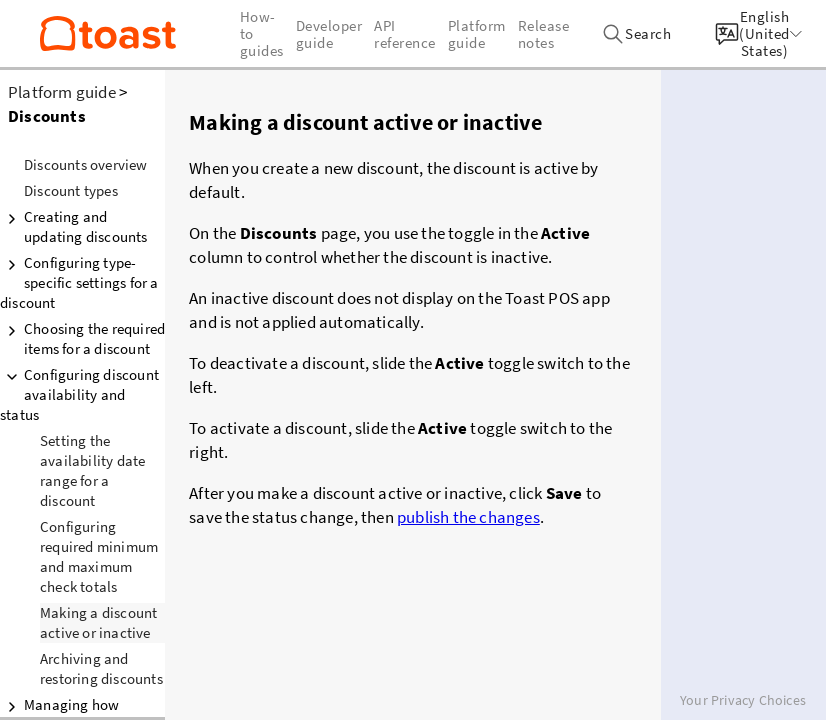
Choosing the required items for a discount (82, 338)
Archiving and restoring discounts (101, 668)
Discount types (71, 190)
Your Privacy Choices (743, 700)
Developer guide (329, 34)
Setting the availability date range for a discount (92, 470)
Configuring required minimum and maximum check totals (99, 556)
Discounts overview (86, 164)
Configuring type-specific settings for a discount (79, 282)
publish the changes (468, 517)
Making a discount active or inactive (98, 622)
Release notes (544, 34)
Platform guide (62, 92)
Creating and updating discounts (74, 226)
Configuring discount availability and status (79, 394)
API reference (405, 34)
